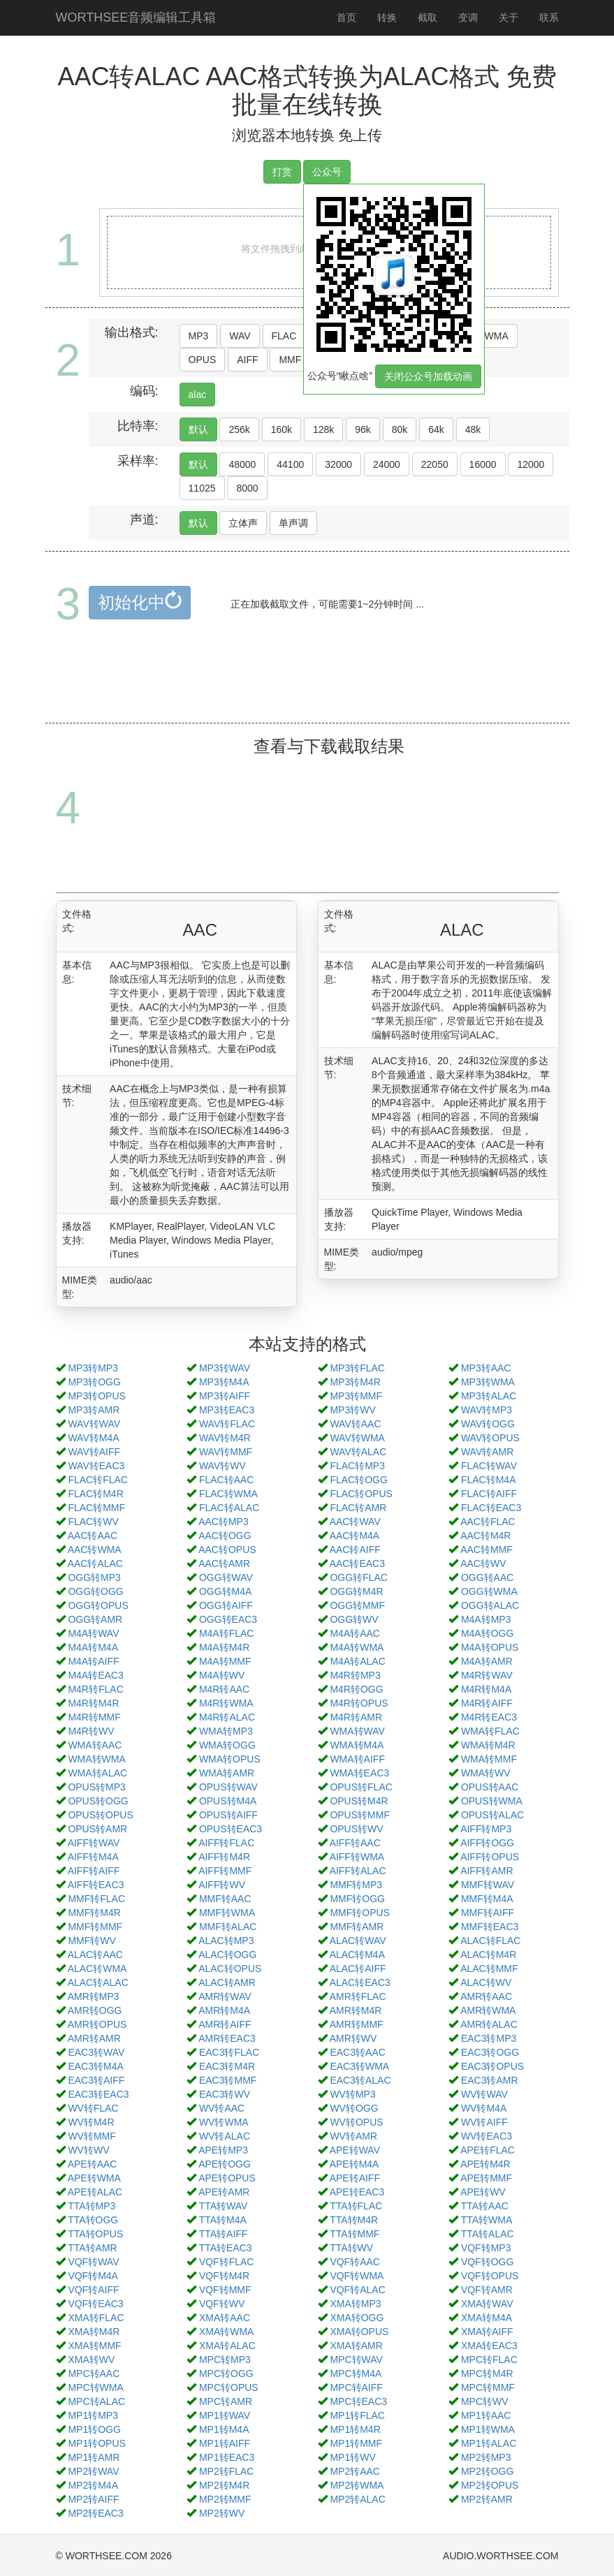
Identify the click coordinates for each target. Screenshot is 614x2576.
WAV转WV (222, 1465)
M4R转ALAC (227, 1717)
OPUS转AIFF (228, 1814)
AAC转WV (483, 1563)
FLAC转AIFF (489, 1493)
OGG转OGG (95, 1591)
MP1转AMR (93, 2457)
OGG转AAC (487, 1577)
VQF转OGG (487, 2261)
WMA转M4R (488, 1745)
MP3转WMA (488, 1382)
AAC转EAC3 (357, 1563)
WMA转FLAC (490, 1731)
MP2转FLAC (226, 2471)
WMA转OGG (227, 1745)
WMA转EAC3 (359, 1773)
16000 (483, 464)
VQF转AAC (355, 2261)
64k (436, 429)
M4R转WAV (487, 1675)
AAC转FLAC (488, 1521)
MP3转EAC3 (226, 1409)
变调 (468, 17)
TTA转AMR (92, 2247)
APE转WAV (355, 2150)
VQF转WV (221, 2303)
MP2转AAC (355, 2471)
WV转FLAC (93, 2108)
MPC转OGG (226, 2373)
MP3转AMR (93, 1409)
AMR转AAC (486, 1996)
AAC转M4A (355, 1535)
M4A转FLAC (226, 1633)
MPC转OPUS (228, 2387)
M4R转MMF (94, 1717)
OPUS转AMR (97, 1828)
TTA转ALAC (487, 2233)
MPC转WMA (95, 2387)
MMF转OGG (357, 1898)
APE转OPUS (227, 2178)
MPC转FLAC (489, 2359)
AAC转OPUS (227, 1549)
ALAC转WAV (358, 1940)
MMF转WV (91, 1940)
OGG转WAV (226, 1577)
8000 (247, 488)
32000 (338, 464)
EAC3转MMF (227, 2080)
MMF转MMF (95, 1926)
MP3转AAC (486, 1368)
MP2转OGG (487, 2471)
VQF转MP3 (486, 2247)
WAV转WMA (357, 1437)
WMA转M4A (356, 1745)
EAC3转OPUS (492, 2066)
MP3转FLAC (357, 1368)
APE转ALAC (95, 2192)
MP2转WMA (356, 2485)
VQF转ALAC (357, 2289)
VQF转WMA (356, 2275)
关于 (508, 17)
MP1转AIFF (224, 2443)
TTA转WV (351, 2247)
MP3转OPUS (96, 1395)
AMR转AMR (94, 2038)
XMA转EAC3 (489, 2345)
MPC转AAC (93, 2373)
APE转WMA (94, 2178)
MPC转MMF (488, 2387)
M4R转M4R (93, 1703)
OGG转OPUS (98, 1605)
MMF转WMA (227, 1912)
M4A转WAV (93, 1633)
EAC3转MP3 (488, 2038)
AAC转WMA (95, 1549)
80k (400, 429)
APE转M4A (354, 2164)
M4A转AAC (355, 1633)
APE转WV (483, 2192)
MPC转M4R (487, 2373)
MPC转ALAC (96, 2401)
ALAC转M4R (488, 1954)
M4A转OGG (487, 1633)
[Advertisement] (310, 687)
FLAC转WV (93, 1521)
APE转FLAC (487, 2150)
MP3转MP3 (93, 1368)
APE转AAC (92, 2164)
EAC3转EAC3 (98, 2094)
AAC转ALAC (95, 1563)
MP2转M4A (93, 2485)
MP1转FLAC (357, 2415)
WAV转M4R (225, 1437)
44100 (290, 464)
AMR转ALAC (489, 2024)
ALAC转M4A (357, 1954)
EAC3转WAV (96, 2052)
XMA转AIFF (487, 2331)
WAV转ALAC (358, 1451)
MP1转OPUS (96, 2443)
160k (281, 429)
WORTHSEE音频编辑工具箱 (136, 17)
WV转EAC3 (486, 2136)
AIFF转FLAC (226, 1842)
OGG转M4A (225, 1591)
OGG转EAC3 (228, 1619)
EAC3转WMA (359, 2066)
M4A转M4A (93, 1647)
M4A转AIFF (93, 1661)
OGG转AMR (95, 1619)
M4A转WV (221, 1675)
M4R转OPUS (359, 1703)
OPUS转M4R (359, 1800)
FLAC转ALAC (229, 1507)
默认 (198, 429)
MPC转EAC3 (358, 2401)
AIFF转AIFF (94, 1870)
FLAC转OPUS (361, 1493)
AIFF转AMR (486, 1870)
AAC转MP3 (223, 1521)
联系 (549, 17)
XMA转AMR (356, 2345)
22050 (434, 464)
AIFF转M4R (224, 1856)
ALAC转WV (485, 1982)
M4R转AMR (356, 1717)
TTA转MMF (354, 2233)
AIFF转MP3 (485, 1828)
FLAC (284, 335)
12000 (530, 464)
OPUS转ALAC (492, 1814)
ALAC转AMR (227, 1982)
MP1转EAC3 (226, 2457)
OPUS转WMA (491, 1800)
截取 (427, 17)
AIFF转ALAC (358, 1870)
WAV (239, 335)
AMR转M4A (224, 2010)
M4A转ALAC (357, 1661)
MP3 (199, 335)
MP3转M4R (355, 1382)
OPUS (203, 359)
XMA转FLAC (96, 2317)
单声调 (293, 523)
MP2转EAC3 (95, 2513)
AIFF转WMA (357, 1856)
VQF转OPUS (489, 2275)
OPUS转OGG (98, 1800)
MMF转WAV (487, 1884)
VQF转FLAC (226, 2261)
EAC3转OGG (490, 2052)
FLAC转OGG (358, 1479)
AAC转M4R (485, 1535)
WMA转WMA (96, 1759)
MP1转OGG (94, 2429)
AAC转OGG (224, 1535)
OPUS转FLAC (361, 1787)
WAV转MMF (225, 1451)
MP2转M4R (224, 2485)
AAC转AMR (224, 1563)
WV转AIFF (484, 2122)
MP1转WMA (488, 2429)
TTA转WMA (487, 2219)
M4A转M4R (224, 1647)
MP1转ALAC (488, 2443)
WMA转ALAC (97, 1773)
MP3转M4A (224, 1382)
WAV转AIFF (94, 1451)
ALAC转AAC (95, 1954)
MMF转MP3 (356, 1884)
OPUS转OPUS (100, 1814)
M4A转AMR (487, 1661)
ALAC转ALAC (98, 1982)
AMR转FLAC (358, 1996)
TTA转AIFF (223, 2233)
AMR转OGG (95, 2010)
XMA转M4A (486, 2317)
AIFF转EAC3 (96, 1884)
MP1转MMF (356, 2443)
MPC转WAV (356, 2359)
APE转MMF (486, 2178)
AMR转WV (353, 2038)
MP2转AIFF (93, 2499)
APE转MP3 (223, 2150)
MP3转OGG (94, 1382)
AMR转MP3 (93, 1996)
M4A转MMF (225, 1661)
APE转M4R (485, 2164)
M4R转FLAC (95, 1689)
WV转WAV (484, 2094)
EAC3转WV (224, 2094)
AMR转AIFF (224, 2024)
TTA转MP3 (91, 2205)
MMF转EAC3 (489, 1926)
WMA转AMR (226, 1773)
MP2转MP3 (486, 2457)
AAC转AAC (93, 1535)
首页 (346, 17)
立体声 (243, 523)
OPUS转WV (356, 1828)
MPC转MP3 (225, 2359)
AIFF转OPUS (489, 1856)
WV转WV (88, 2150)
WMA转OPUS (230, 1759)
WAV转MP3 (486, 1409)
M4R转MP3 (355, 1675)
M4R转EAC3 (489, 1717)
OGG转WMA (489, 1591)
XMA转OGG (356, 2317)
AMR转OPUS (97, 2024)
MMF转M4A (487, 1898)
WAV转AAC (355, 1423)
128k (323, 429)
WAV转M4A (93, 1437)
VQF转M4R (224, 2275)
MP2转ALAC (357, 2499)
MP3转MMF (356, 1395)
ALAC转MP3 (226, 1940)
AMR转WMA (488, 2010)
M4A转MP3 (486, 1619)
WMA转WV (486, 1773)
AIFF (247, 359)
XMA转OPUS (359, 2331)
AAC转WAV (355, 1521)
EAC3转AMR (489, 2080)
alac (198, 394)
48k (473, 429)
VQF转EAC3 (95, 2303)
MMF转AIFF (487, 1912)
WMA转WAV (357, 1731)
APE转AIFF (355, 2178)
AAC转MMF (486, 1549)
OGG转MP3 (94, 1577)
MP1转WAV (224, 2415)
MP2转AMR (487, 2499)
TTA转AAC (485, 2205)
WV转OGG (354, 2108)
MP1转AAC (486, 2415)
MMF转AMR (356, 1926)
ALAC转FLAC (490, 1940)
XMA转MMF (94, 2345)
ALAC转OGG (227, 1954)
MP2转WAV (93, 2471)
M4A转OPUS (489, 1647)
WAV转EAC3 (96, 1465)
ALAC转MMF (489, 1968)
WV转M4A (483, 2108)
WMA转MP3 (226, 1731)
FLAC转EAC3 (491, 1507)
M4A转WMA (356, 1647)
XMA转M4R (93, 2331)
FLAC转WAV (489, 1465)
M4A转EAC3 (95, 1675)
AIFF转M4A (93, 1856)
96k (363, 429)
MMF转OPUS (360, 1912)
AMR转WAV (224, 1996)
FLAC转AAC (226, 1479)
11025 (202, 488)
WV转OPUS (356, 2122)
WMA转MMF (489, 1759)
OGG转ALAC (490, 1605)
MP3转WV (352, 1409)
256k (238, 429)
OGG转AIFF (226, 1605)
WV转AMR (353, 2136)
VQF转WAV (93, 2261)
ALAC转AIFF (358, 1968)
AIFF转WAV (94, 1842)
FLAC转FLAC (98, 1479)
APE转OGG (224, 2164)
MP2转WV (221, 2513)
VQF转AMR (487, 2289)
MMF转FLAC (96, 1898)
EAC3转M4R (227, 2066)
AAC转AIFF (355, 1549)
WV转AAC (221, 2108)
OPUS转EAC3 (230, 1828)
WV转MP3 (352, 2094)
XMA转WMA (226, 2331)
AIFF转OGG (487, 1842)
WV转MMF (91, 2136)
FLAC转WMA (228, 1493)
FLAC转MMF (96, 1507)
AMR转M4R (356, 2010)
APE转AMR (223, 2192)
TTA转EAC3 (225, 2247)
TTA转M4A (223, 2219)
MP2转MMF (225, 2499)
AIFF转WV (221, 1884)
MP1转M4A (224, 2429)
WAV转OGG (488, 1423)
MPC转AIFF (356, 2387)
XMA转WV (91, 2359)
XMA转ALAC (227, 2345)
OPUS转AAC (489, 1787)
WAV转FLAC (227, 1423)
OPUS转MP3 (96, 1787)
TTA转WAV (223, 2205)
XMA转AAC (224, 2317)
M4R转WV (91, 1731)
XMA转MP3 (355, 2303)
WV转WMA (224, 2122)
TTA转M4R (354, 2219)
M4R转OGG (356, 1689)
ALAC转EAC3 (360, 1982)
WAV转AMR (487, 1451)
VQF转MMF (225, 2289)
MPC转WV (485, 2401)
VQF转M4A (93, 2275)
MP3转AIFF (224, 1395)
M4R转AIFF (487, 1703)
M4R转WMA (226, 1703)
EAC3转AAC (357, 2052)
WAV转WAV (94, 1423)
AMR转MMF (356, 2024)
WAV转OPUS (490, 1437)
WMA (497, 335)
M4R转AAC (224, 1689)
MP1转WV (352, 2457)
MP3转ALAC (488, 1395)
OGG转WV (354, 1619)
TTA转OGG (93, 2219)
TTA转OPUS (95, 2233)
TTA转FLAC (356, 2205)
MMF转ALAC (227, 1926)
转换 (387, 17)
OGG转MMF (357, 1605)
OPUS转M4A (227, 1800)
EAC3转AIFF (96, 2080)
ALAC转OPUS (229, 1968)
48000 (242, 464)
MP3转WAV (224, 1368)
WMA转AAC (95, 1745)
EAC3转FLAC (229, 2052)
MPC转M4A (355, 2373)
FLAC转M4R (95, 1493)
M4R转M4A (486, 1689)
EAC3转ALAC (360, 2080)
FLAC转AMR (358, 1507)
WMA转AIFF (357, 1759)
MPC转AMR (225, 2401)
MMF (290, 359)
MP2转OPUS (489, 2485)
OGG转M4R (356, 1591)
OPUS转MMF (360, 1814)
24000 (386, 464)
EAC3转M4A (95, 2066)
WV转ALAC (224, 2136)
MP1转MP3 (93, 2415)
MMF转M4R (94, 1912)
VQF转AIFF (93, 2289)
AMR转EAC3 (227, 2038)
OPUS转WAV (228, 1787)
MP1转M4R (355, 2429)
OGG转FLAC (358, 1577)
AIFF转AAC (355, 1842)
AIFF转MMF (224, 1870)
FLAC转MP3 (357, 1465)
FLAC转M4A (488, 1479)
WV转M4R (91, 2122)
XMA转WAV (487, 2303)
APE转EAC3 (357, 2192)
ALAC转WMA (97, 1968)
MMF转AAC (225, 1898)
